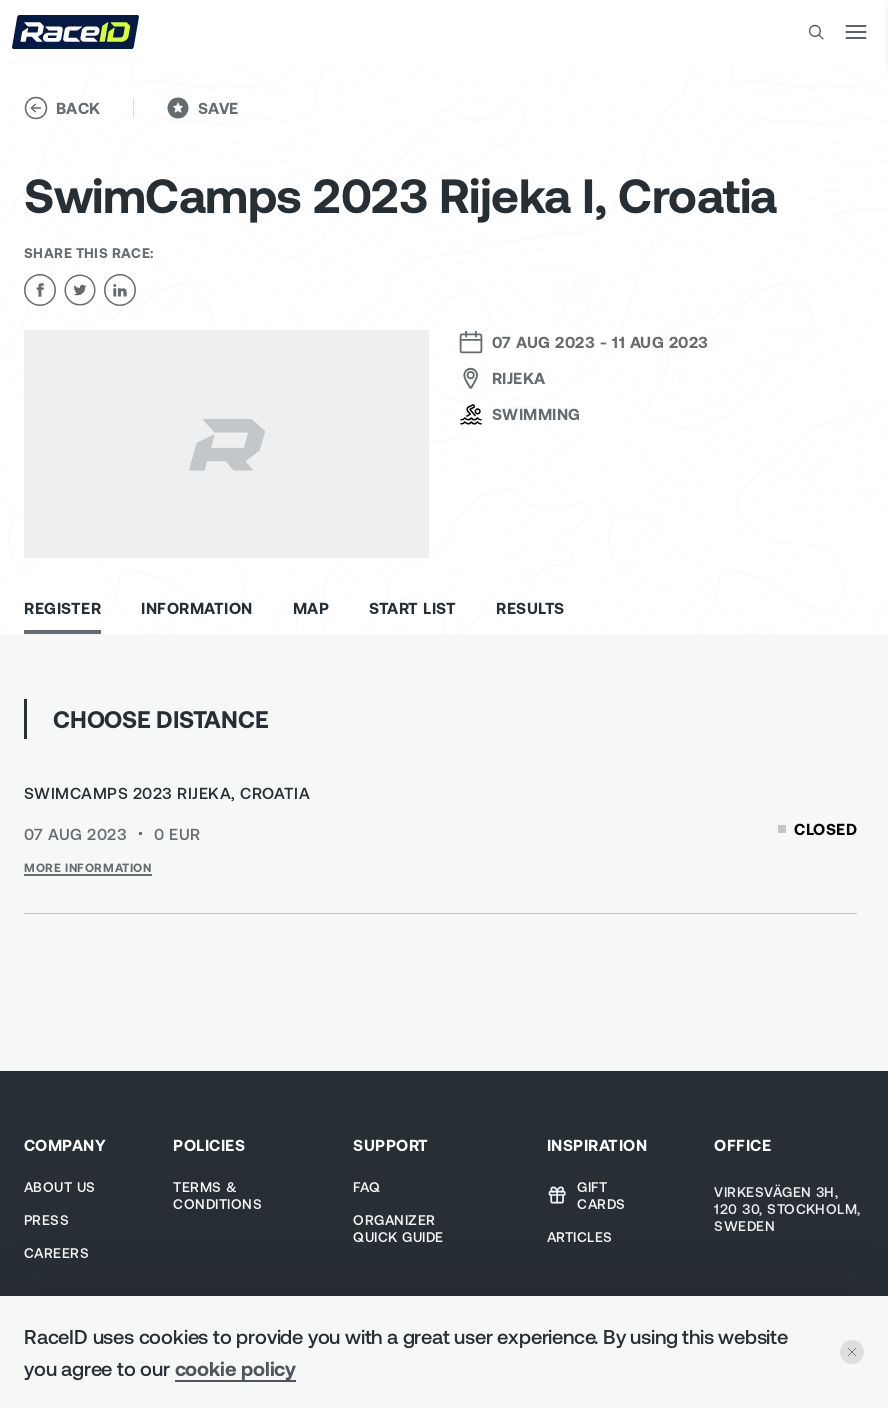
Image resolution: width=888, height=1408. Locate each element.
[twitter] (80, 290)
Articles (580, 1236)
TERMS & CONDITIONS (217, 1195)
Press (46, 1219)
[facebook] (40, 290)
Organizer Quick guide (398, 1228)
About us (60, 1186)
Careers (56, 1252)
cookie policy (235, 1368)
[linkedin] (120, 290)
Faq (366, 1186)
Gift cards (586, 1195)
